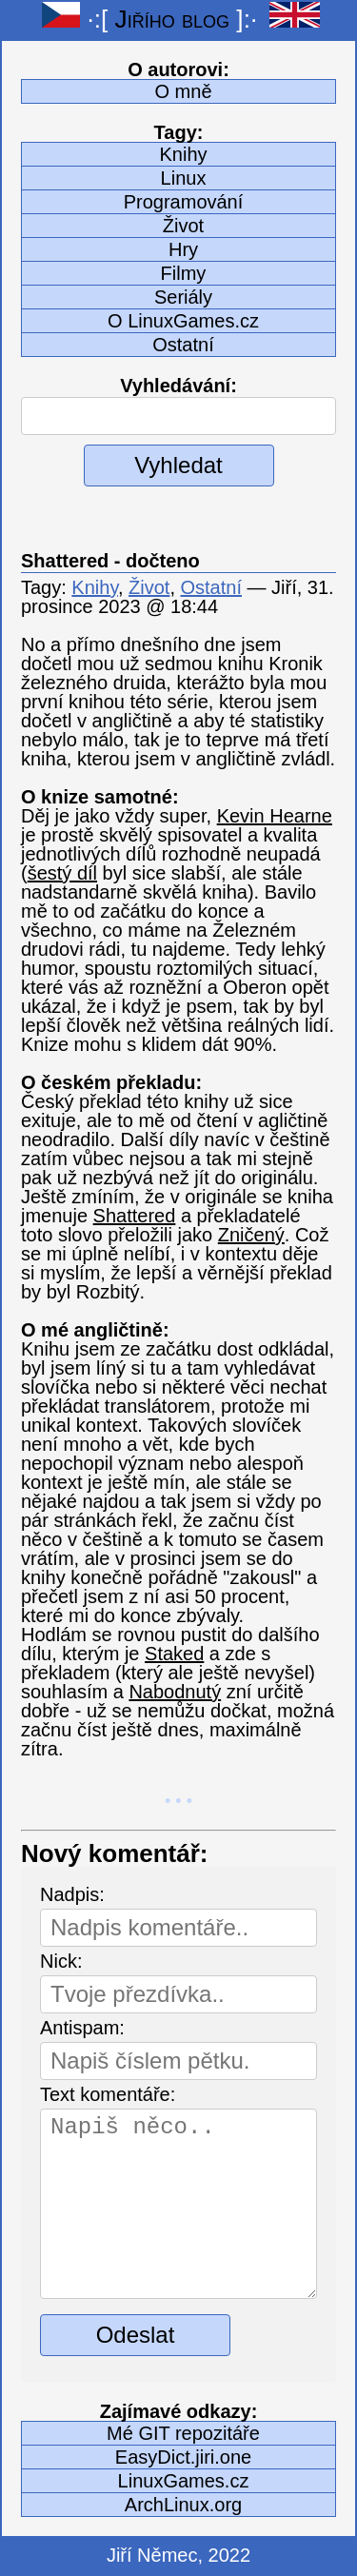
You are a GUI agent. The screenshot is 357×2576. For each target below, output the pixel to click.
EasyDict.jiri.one (183, 2457)
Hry (183, 249)
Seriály (183, 297)
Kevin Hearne (274, 815)
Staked (174, 1653)
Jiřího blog (172, 19)
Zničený (251, 1234)
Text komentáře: (107, 2094)
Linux (184, 178)
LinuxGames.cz (183, 2480)
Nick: (61, 1961)
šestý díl (62, 872)
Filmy (184, 273)
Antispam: (82, 2027)
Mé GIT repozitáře (183, 2433)
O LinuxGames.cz (183, 320)
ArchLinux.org (183, 2504)
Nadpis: (72, 1894)
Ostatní (182, 344)
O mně (182, 91)
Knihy (183, 154)
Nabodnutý (175, 1691)
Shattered (134, 1215)
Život (183, 225)
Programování (184, 201)
